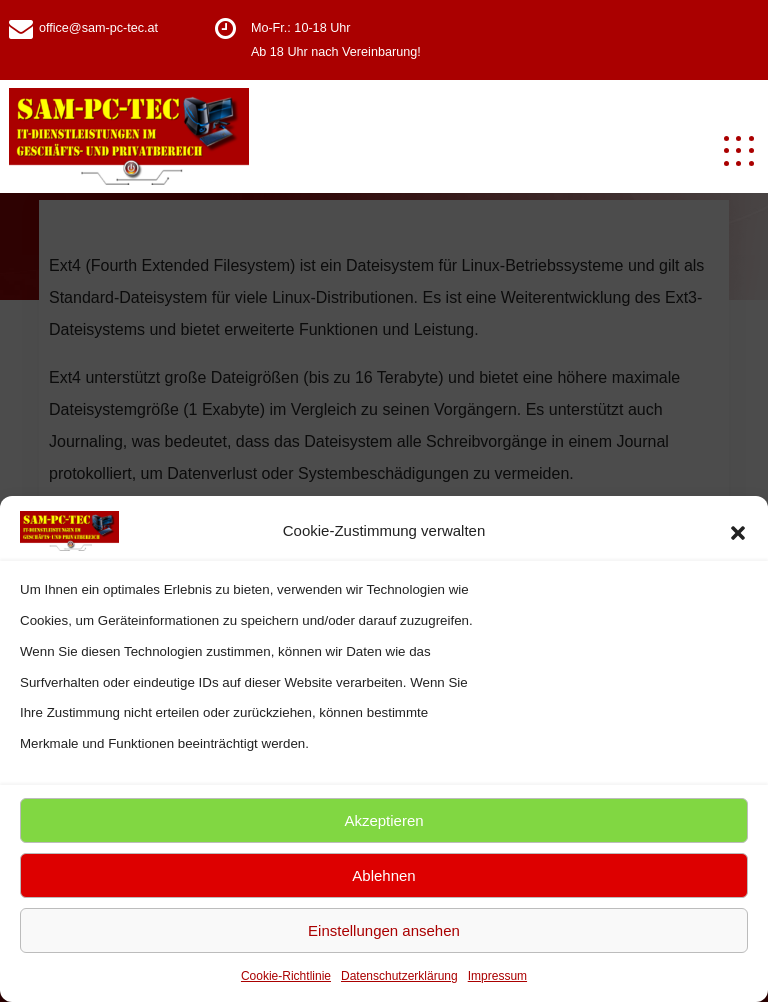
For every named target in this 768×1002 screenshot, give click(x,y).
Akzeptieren (383, 820)
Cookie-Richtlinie (286, 976)
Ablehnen (383, 875)
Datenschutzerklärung (399, 976)
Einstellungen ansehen (384, 930)
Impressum (497, 976)
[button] (738, 531)
